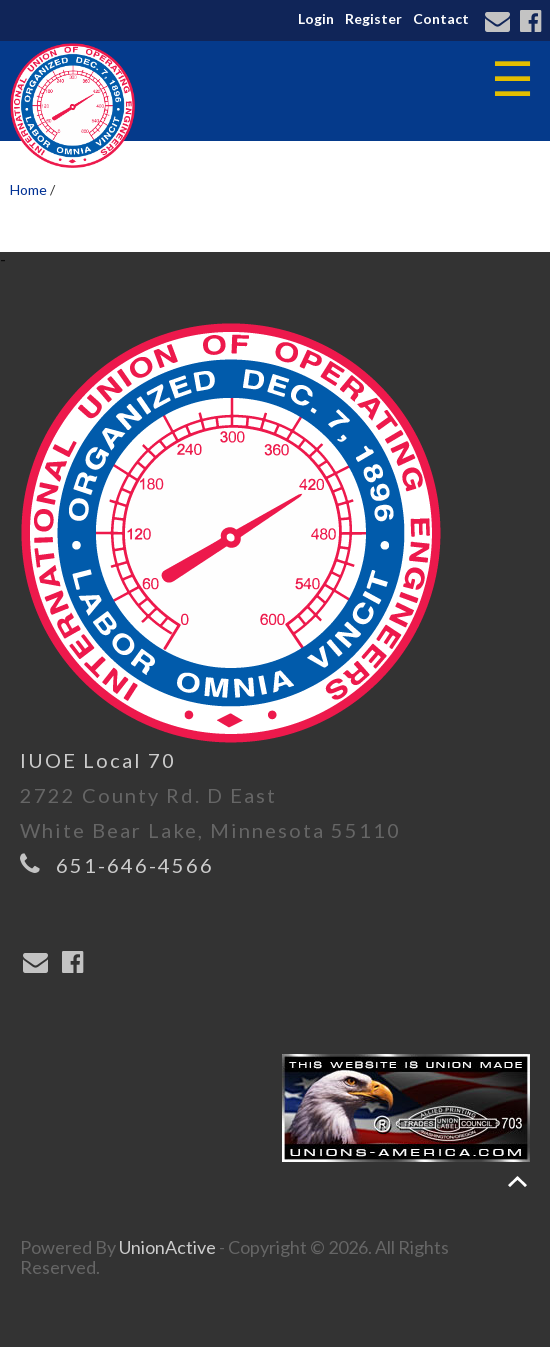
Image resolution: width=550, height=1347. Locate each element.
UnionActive (167, 1247)
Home (28, 189)
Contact (441, 18)
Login (316, 18)
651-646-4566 (135, 865)
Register (373, 18)
